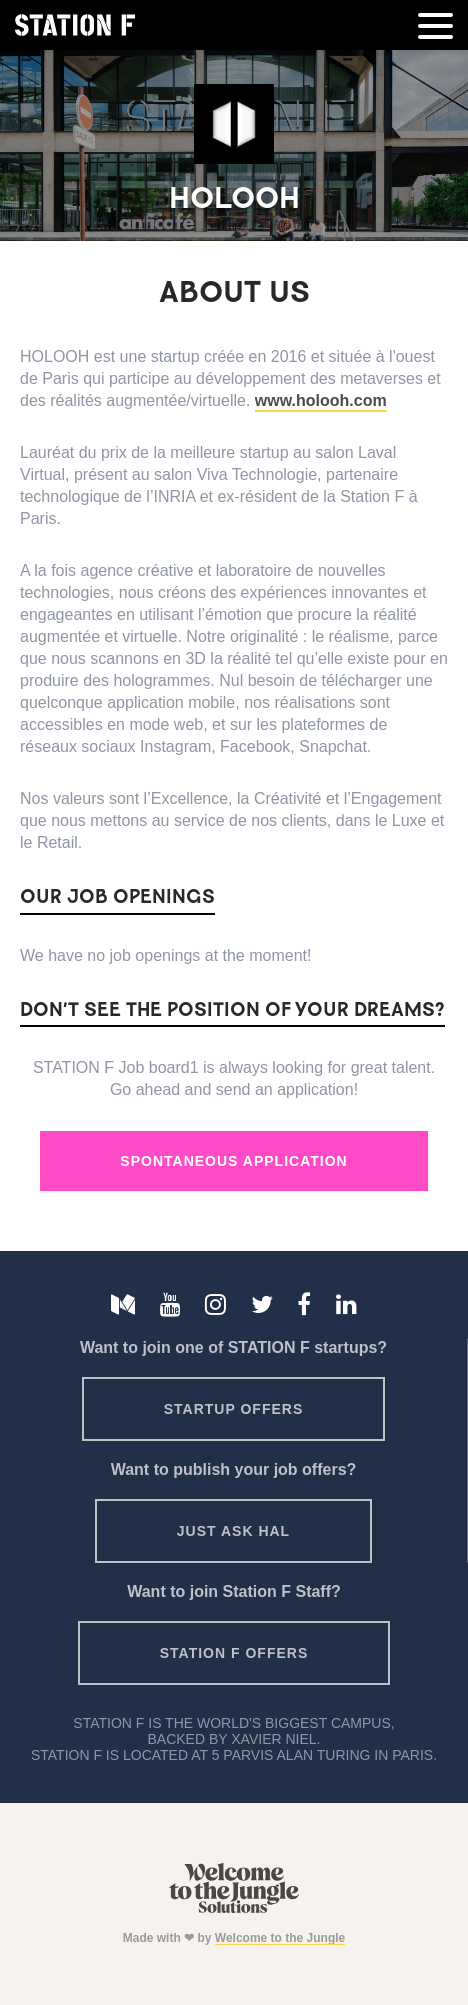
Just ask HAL (233, 1531)
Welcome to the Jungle (280, 1938)
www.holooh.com (321, 400)
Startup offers (234, 1409)
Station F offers (234, 1653)
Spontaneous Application (233, 1161)
